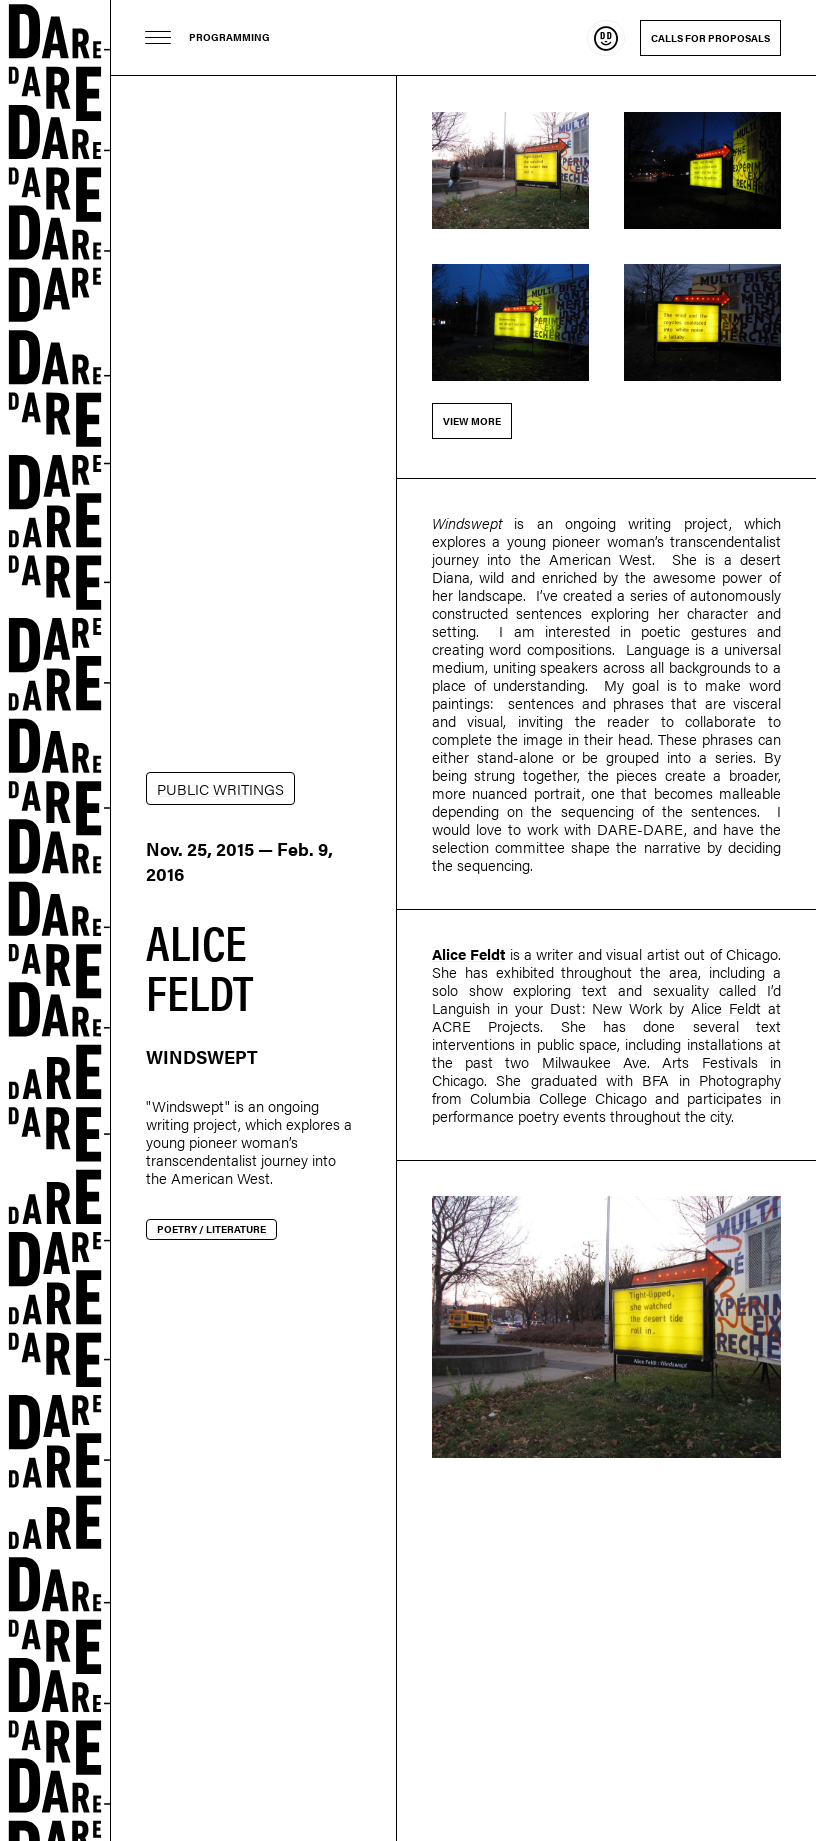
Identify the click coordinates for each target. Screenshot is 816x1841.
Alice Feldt (468, 953)
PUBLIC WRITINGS (220, 788)
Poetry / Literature (211, 1229)
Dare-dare (55, 920)
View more (472, 421)
